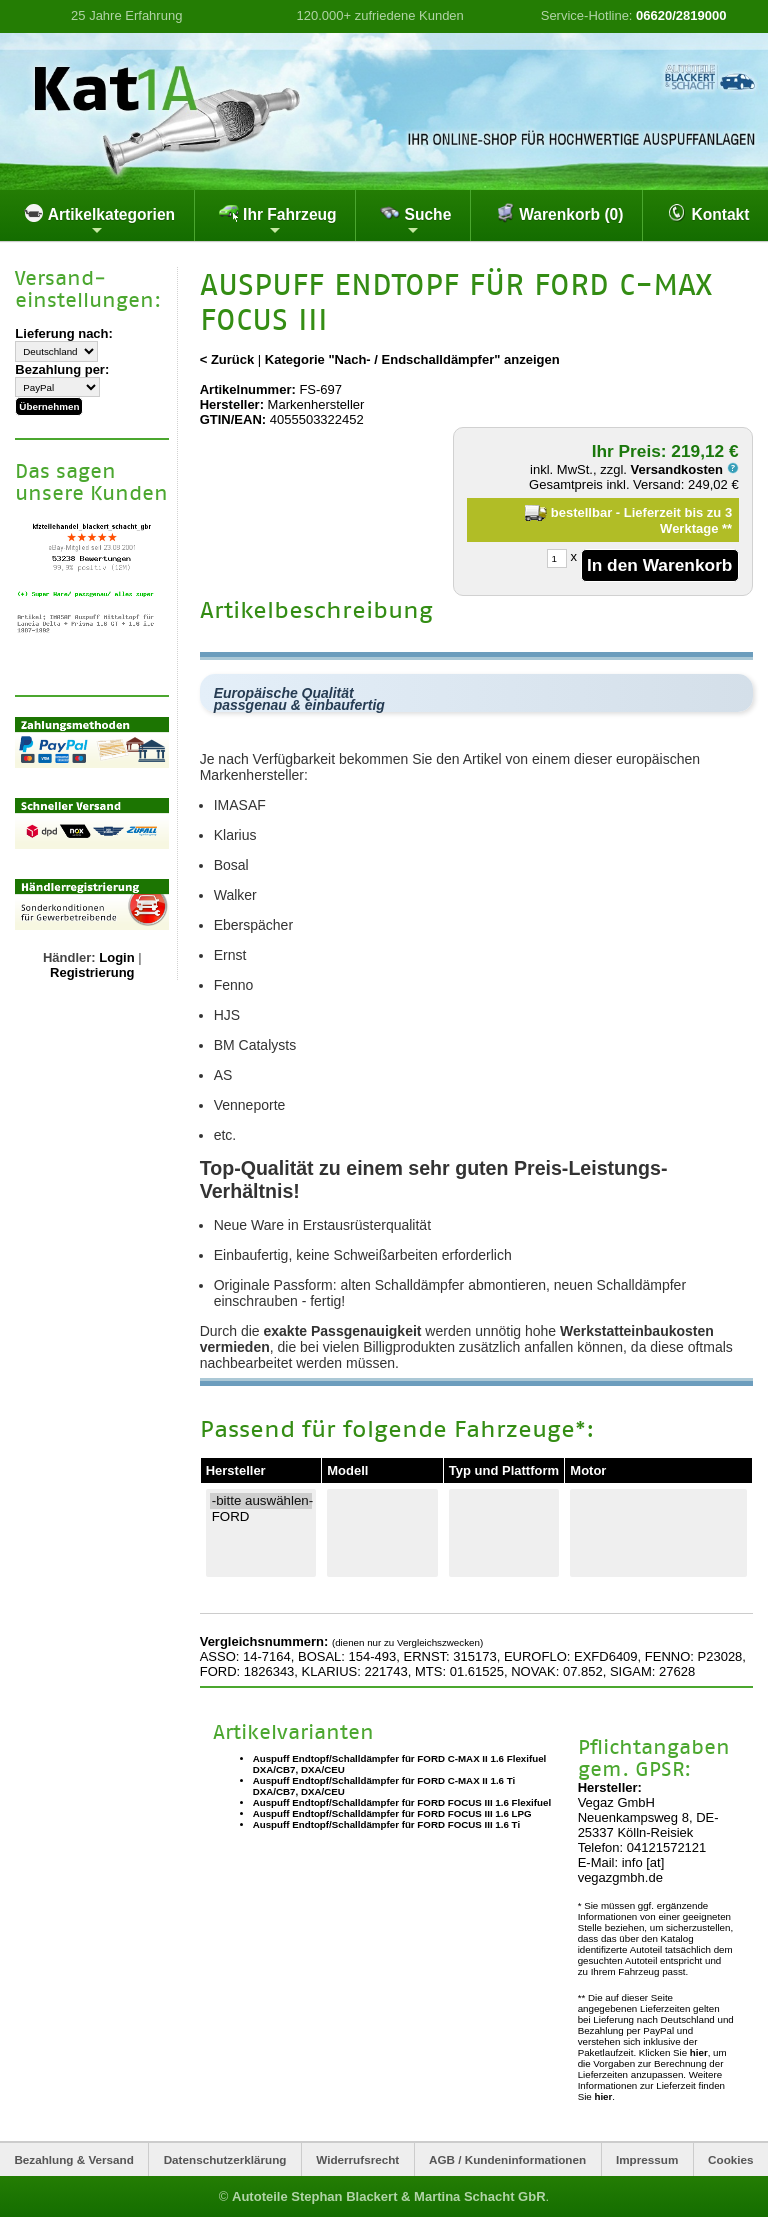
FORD (261, 1517)
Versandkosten (685, 469)
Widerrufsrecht (357, 2159)
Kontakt (708, 213)
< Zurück (227, 359)
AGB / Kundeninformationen (507, 2159)
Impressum (647, 2159)
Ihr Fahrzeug (278, 220)
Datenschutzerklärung (225, 2159)
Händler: (69, 957)
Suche (415, 220)
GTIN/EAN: (233, 419)
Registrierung (92, 972)
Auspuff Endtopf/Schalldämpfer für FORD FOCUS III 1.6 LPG (392, 1813)
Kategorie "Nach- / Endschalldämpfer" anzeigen (412, 359)
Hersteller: (232, 404)
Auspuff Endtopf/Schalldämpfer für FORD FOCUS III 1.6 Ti (386, 1824)
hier (699, 2052)
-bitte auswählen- (261, 1501)
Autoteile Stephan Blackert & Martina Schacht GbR (389, 2196)
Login (116, 957)
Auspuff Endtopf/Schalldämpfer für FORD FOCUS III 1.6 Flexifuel (402, 1802)
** (727, 528)
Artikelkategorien (99, 220)
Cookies (730, 2159)
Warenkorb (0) (559, 213)
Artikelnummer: (248, 389)
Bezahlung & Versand (74, 2159)
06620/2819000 (681, 15)
